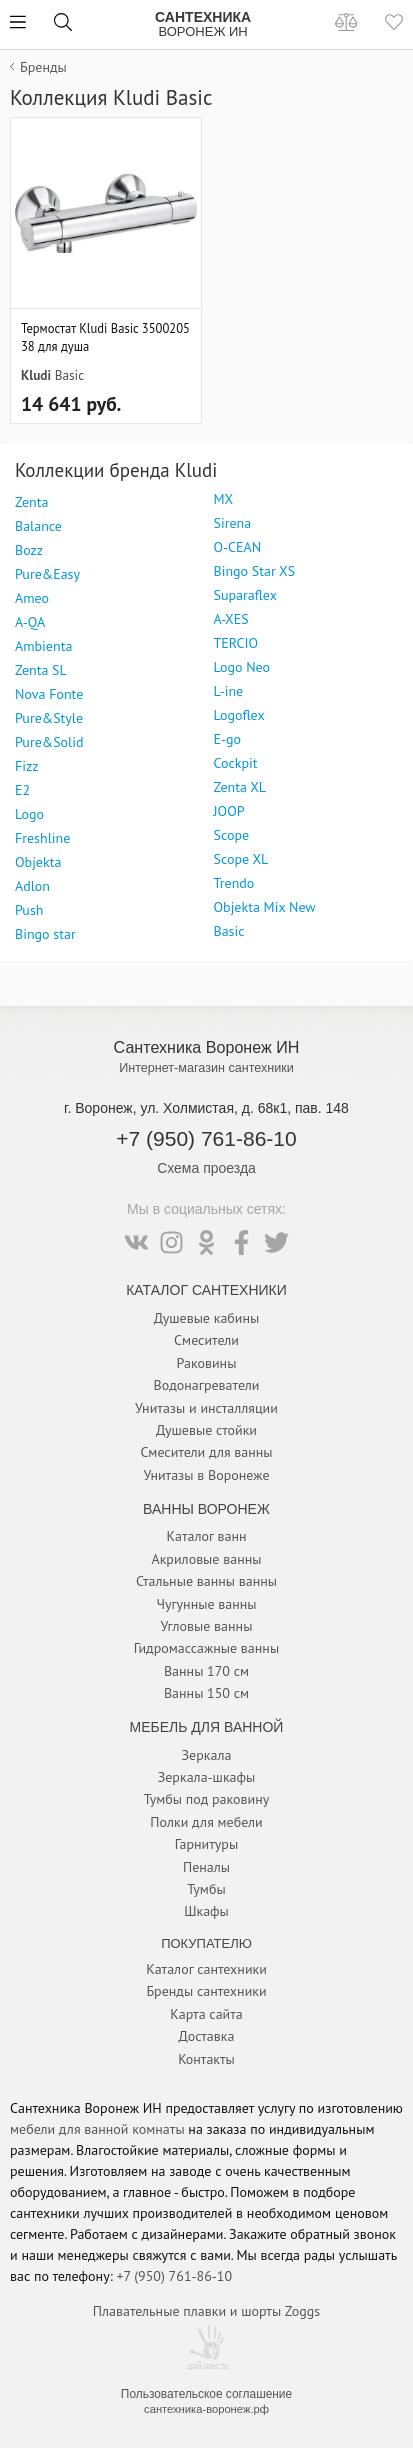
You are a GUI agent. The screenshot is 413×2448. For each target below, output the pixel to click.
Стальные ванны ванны (206, 1581)
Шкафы (206, 1911)
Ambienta (43, 646)
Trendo (234, 883)
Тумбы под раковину (207, 1799)
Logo (29, 814)
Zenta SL (41, 670)
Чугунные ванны (206, 1604)
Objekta (38, 862)
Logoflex (239, 715)
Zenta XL (240, 787)
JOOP (229, 811)
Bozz (29, 550)
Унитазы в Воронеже (206, 1475)
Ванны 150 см (206, 1693)
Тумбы (206, 1889)
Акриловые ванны (206, 1559)
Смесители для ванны (206, 1452)
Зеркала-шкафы (207, 1777)
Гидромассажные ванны (206, 1648)
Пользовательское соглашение (206, 2394)
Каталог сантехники (206, 1969)
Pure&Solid (49, 742)
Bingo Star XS (255, 571)
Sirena (233, 523)
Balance (38, 526)
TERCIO (236, 643)
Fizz (27, 766)
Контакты (206, 2059)
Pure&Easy (47, 574)
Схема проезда (206, 1168)
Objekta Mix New (265, 907)
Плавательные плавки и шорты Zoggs (206, 2311)
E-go (228, 739)
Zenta (31, 502)
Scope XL (241, 859)
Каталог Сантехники (206, 1290)
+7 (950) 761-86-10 (206, 1138)
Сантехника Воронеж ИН (207, 1047)
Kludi (36, 375)
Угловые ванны (207, 1626)
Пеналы (206, 1867)
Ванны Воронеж (206, 1509)
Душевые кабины (207, 1318)
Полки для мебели (206, 1822)
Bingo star (45, 934)
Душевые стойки (206, 1430)
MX (224, 499)
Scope (232, 835)
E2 (22, 790)
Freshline (42, 838)
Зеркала (207, 1755)
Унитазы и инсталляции (206, 1408)
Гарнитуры (206, 1844)
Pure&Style (49, 718)
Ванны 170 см (206, 1671)
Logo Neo (242, 667)
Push (29, 910)
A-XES (231, 619)
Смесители (206, 1340)
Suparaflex (245, 595)
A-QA (30, 622)
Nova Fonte (49, 694)
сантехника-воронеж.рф (206, 2409)
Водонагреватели (207, 1385)
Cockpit (236, 763)
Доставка (207, 2036)
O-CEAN (238, 547)
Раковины (207, 1363)
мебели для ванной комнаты (97, 2129)
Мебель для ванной (207, 1727)
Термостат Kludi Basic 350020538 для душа (105, 337)
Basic (70, 375)
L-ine (229, 691)
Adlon (32, 886)
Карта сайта (206, 2014)
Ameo (32, 598)
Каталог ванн (206, 1536)
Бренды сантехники (206, 1991)
